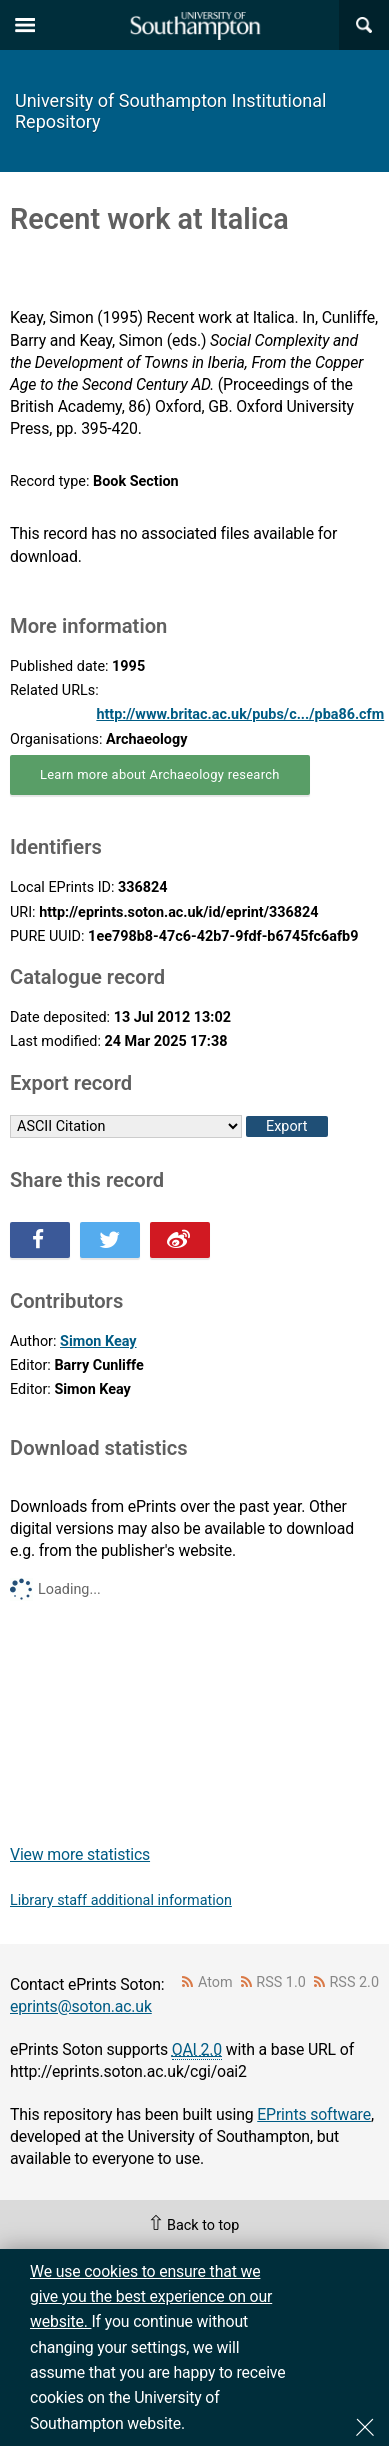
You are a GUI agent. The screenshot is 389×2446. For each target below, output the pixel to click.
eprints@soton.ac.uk (81, 2006)
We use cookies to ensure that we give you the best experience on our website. (151, 2297)
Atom (215, 1982)
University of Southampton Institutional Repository (170, 111)
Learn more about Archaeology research (160, 774)
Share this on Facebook (40, 1240)
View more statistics (80, 1854)
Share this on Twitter (110, 1240)
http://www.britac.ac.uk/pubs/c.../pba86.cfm (240, 714)
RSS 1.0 (281, 1982)
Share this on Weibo (180, 1240)
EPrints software (314, 2114)
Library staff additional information (121, 1900)
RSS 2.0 (355, 1982)
